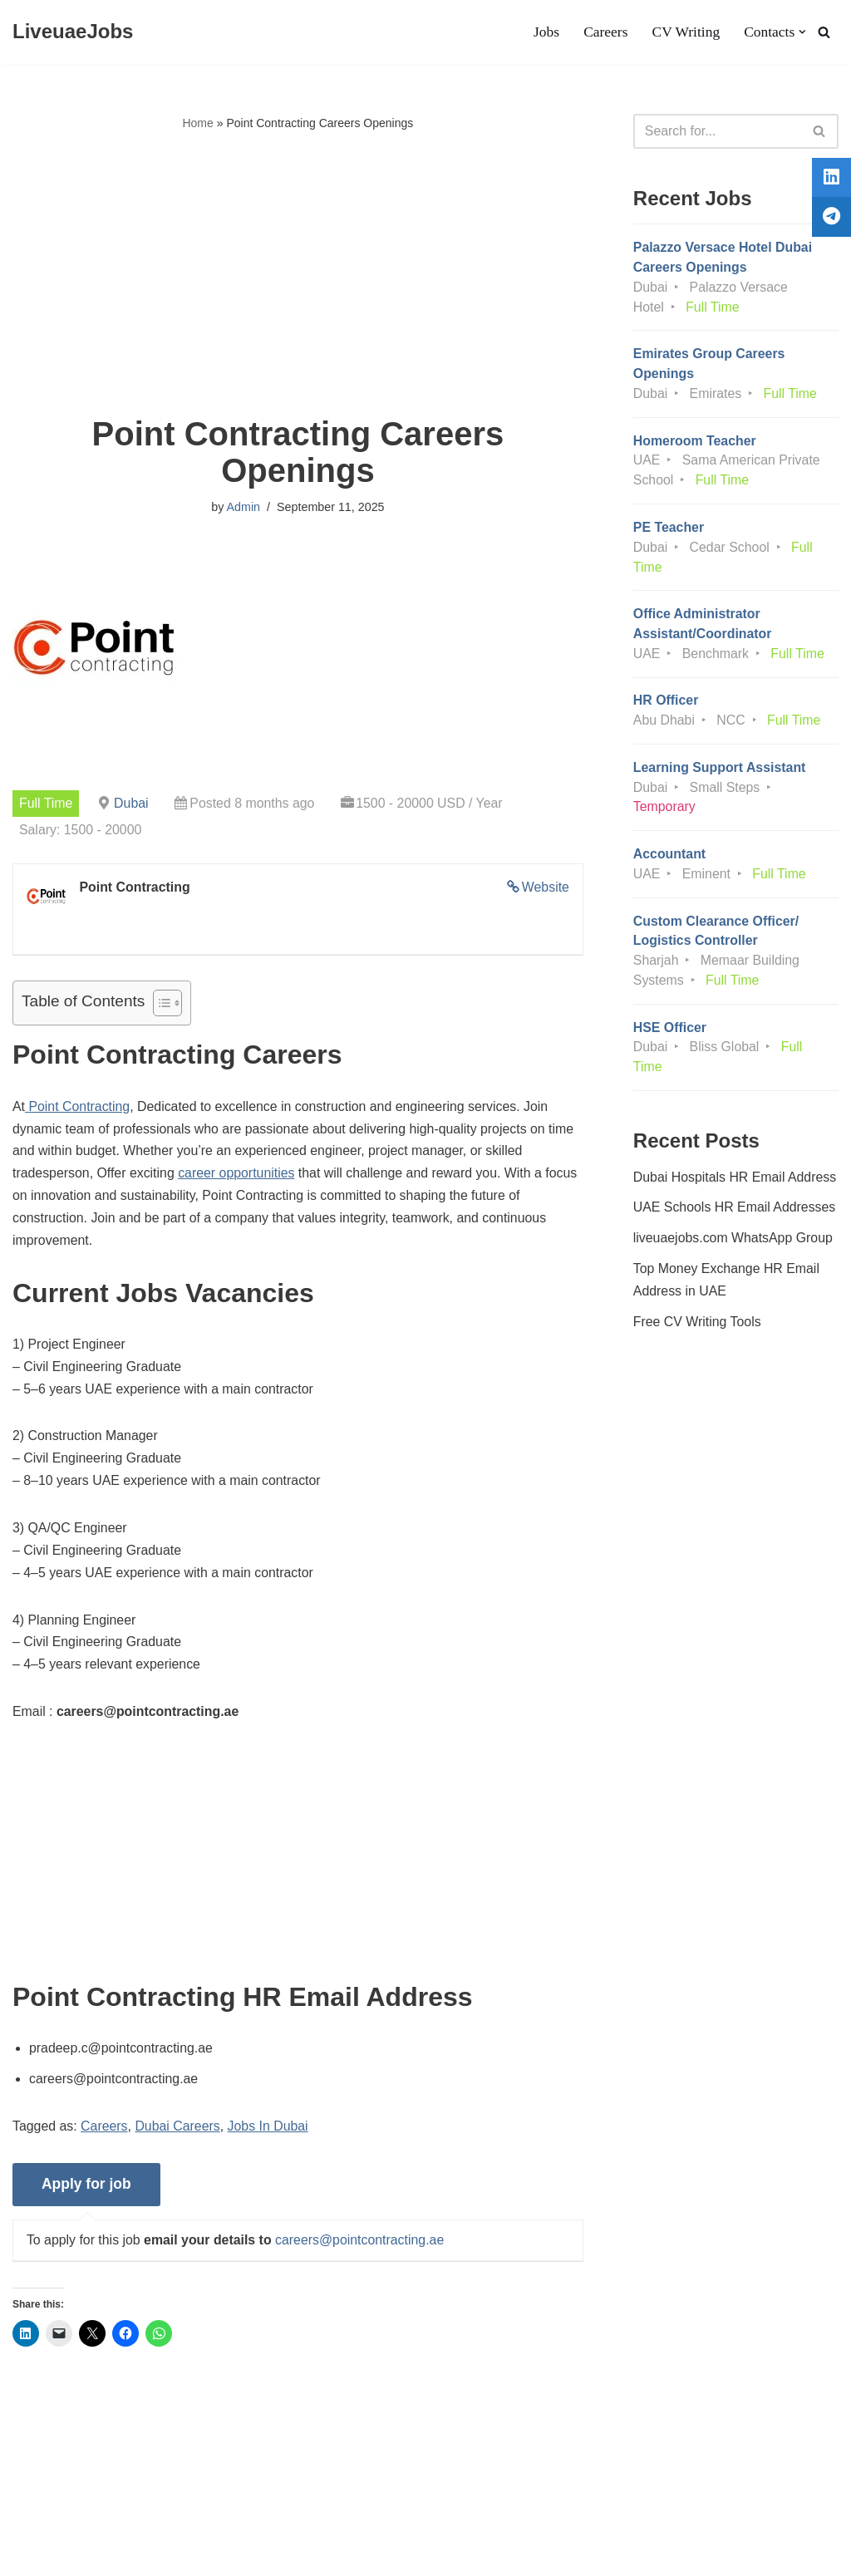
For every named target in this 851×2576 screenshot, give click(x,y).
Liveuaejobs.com (62, 2555)
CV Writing (685, 32)
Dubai (132, 803)
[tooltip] (828, 180)
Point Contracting (77, 1108)
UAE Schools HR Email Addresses (735, 1235)
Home (197, 123)
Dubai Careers (179, 2134)
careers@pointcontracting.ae (362, 2248)
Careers (605, 32)
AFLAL (216, 2555)
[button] (802, 32)
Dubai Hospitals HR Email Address (735, 1204)
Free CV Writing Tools (697, 1350)
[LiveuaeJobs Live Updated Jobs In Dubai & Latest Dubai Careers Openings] (72, 32)
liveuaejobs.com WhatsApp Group (733, 1266)
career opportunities (238, 1175)
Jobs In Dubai (270, 2134)
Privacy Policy (142, 2512)
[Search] (824, 32)
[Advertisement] (297, 275)
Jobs (545, 32)
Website (545, 887)
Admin (243, 507)
